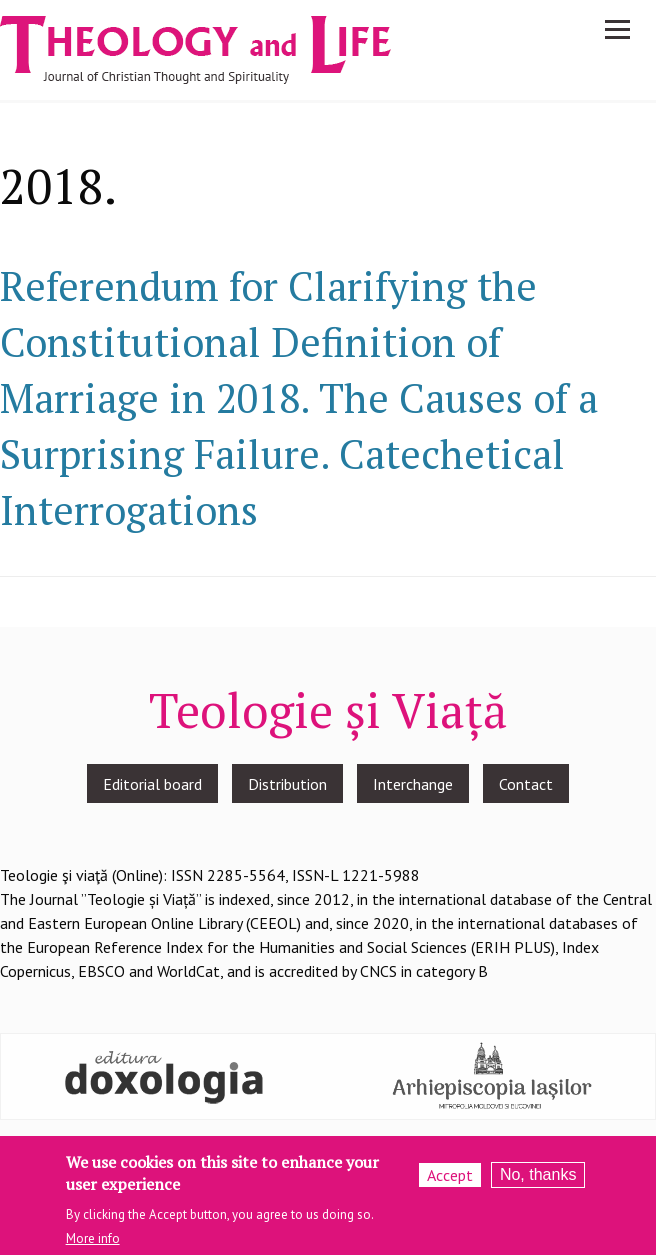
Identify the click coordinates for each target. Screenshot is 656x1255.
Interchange (413, 784)
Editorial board (152, 784)
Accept (450, 1183)
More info (93, 1245)
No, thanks (538, 1182)
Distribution (287, 784)
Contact (526, 784)
